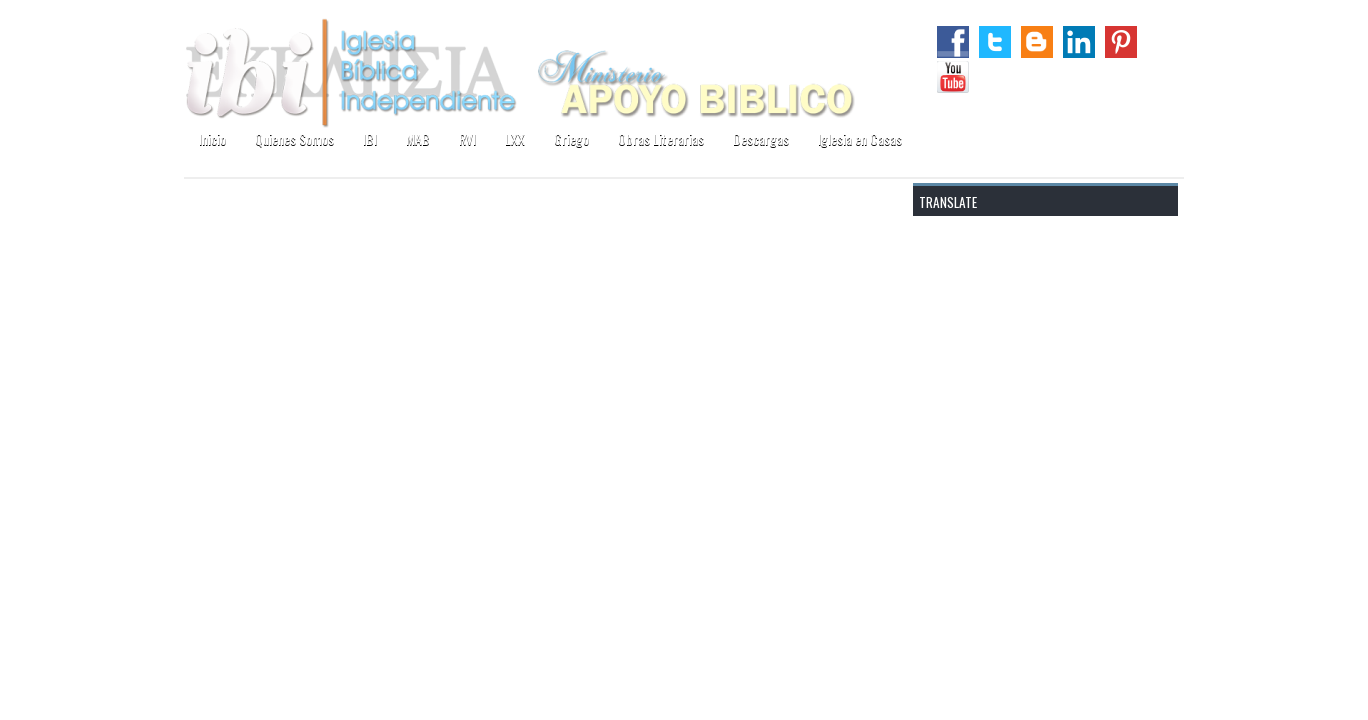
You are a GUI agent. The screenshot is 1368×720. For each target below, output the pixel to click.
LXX (515, 138)
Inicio (212, 138)
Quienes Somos (294, 138)
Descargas (761, 138)
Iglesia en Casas (860, 138)
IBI (370, 138)
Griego (571, 138)
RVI (467, 138)
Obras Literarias (661, 138)
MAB (418, 138)
